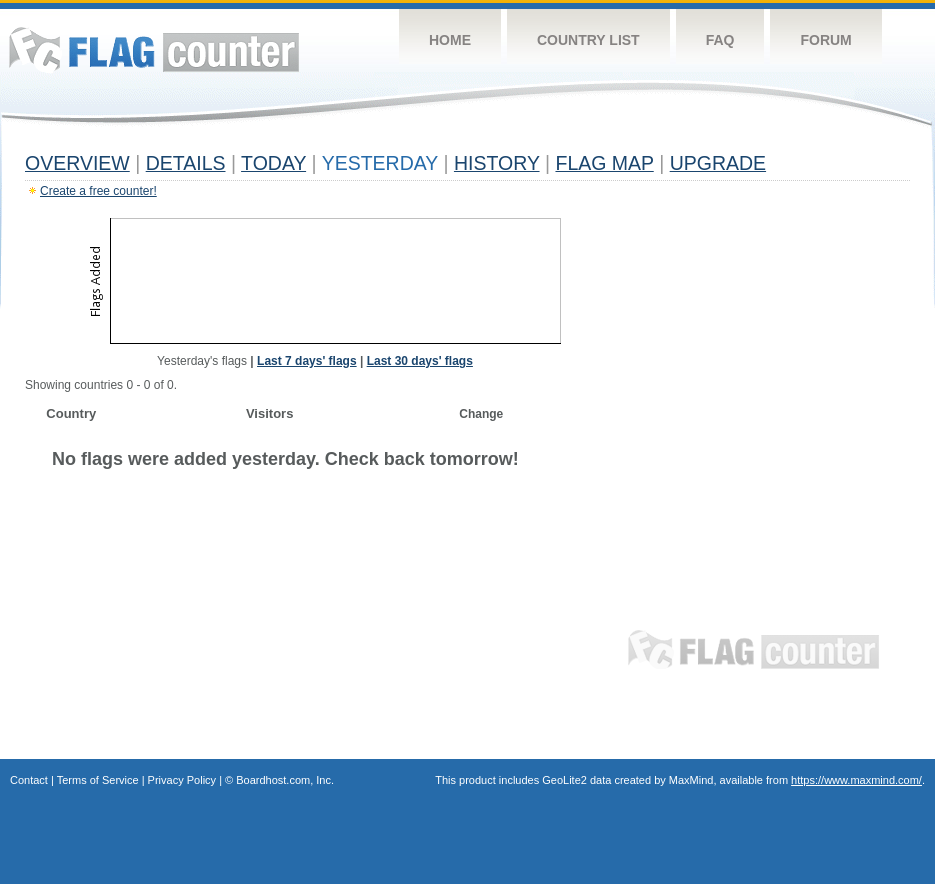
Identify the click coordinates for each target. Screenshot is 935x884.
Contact (29, 780)
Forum (825, 40)
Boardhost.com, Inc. (285, 780)
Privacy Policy (182, 780)
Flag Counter (154, 49)
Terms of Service (98, 780)
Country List (588, 40)
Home (450, 40)
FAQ (720, 40)
